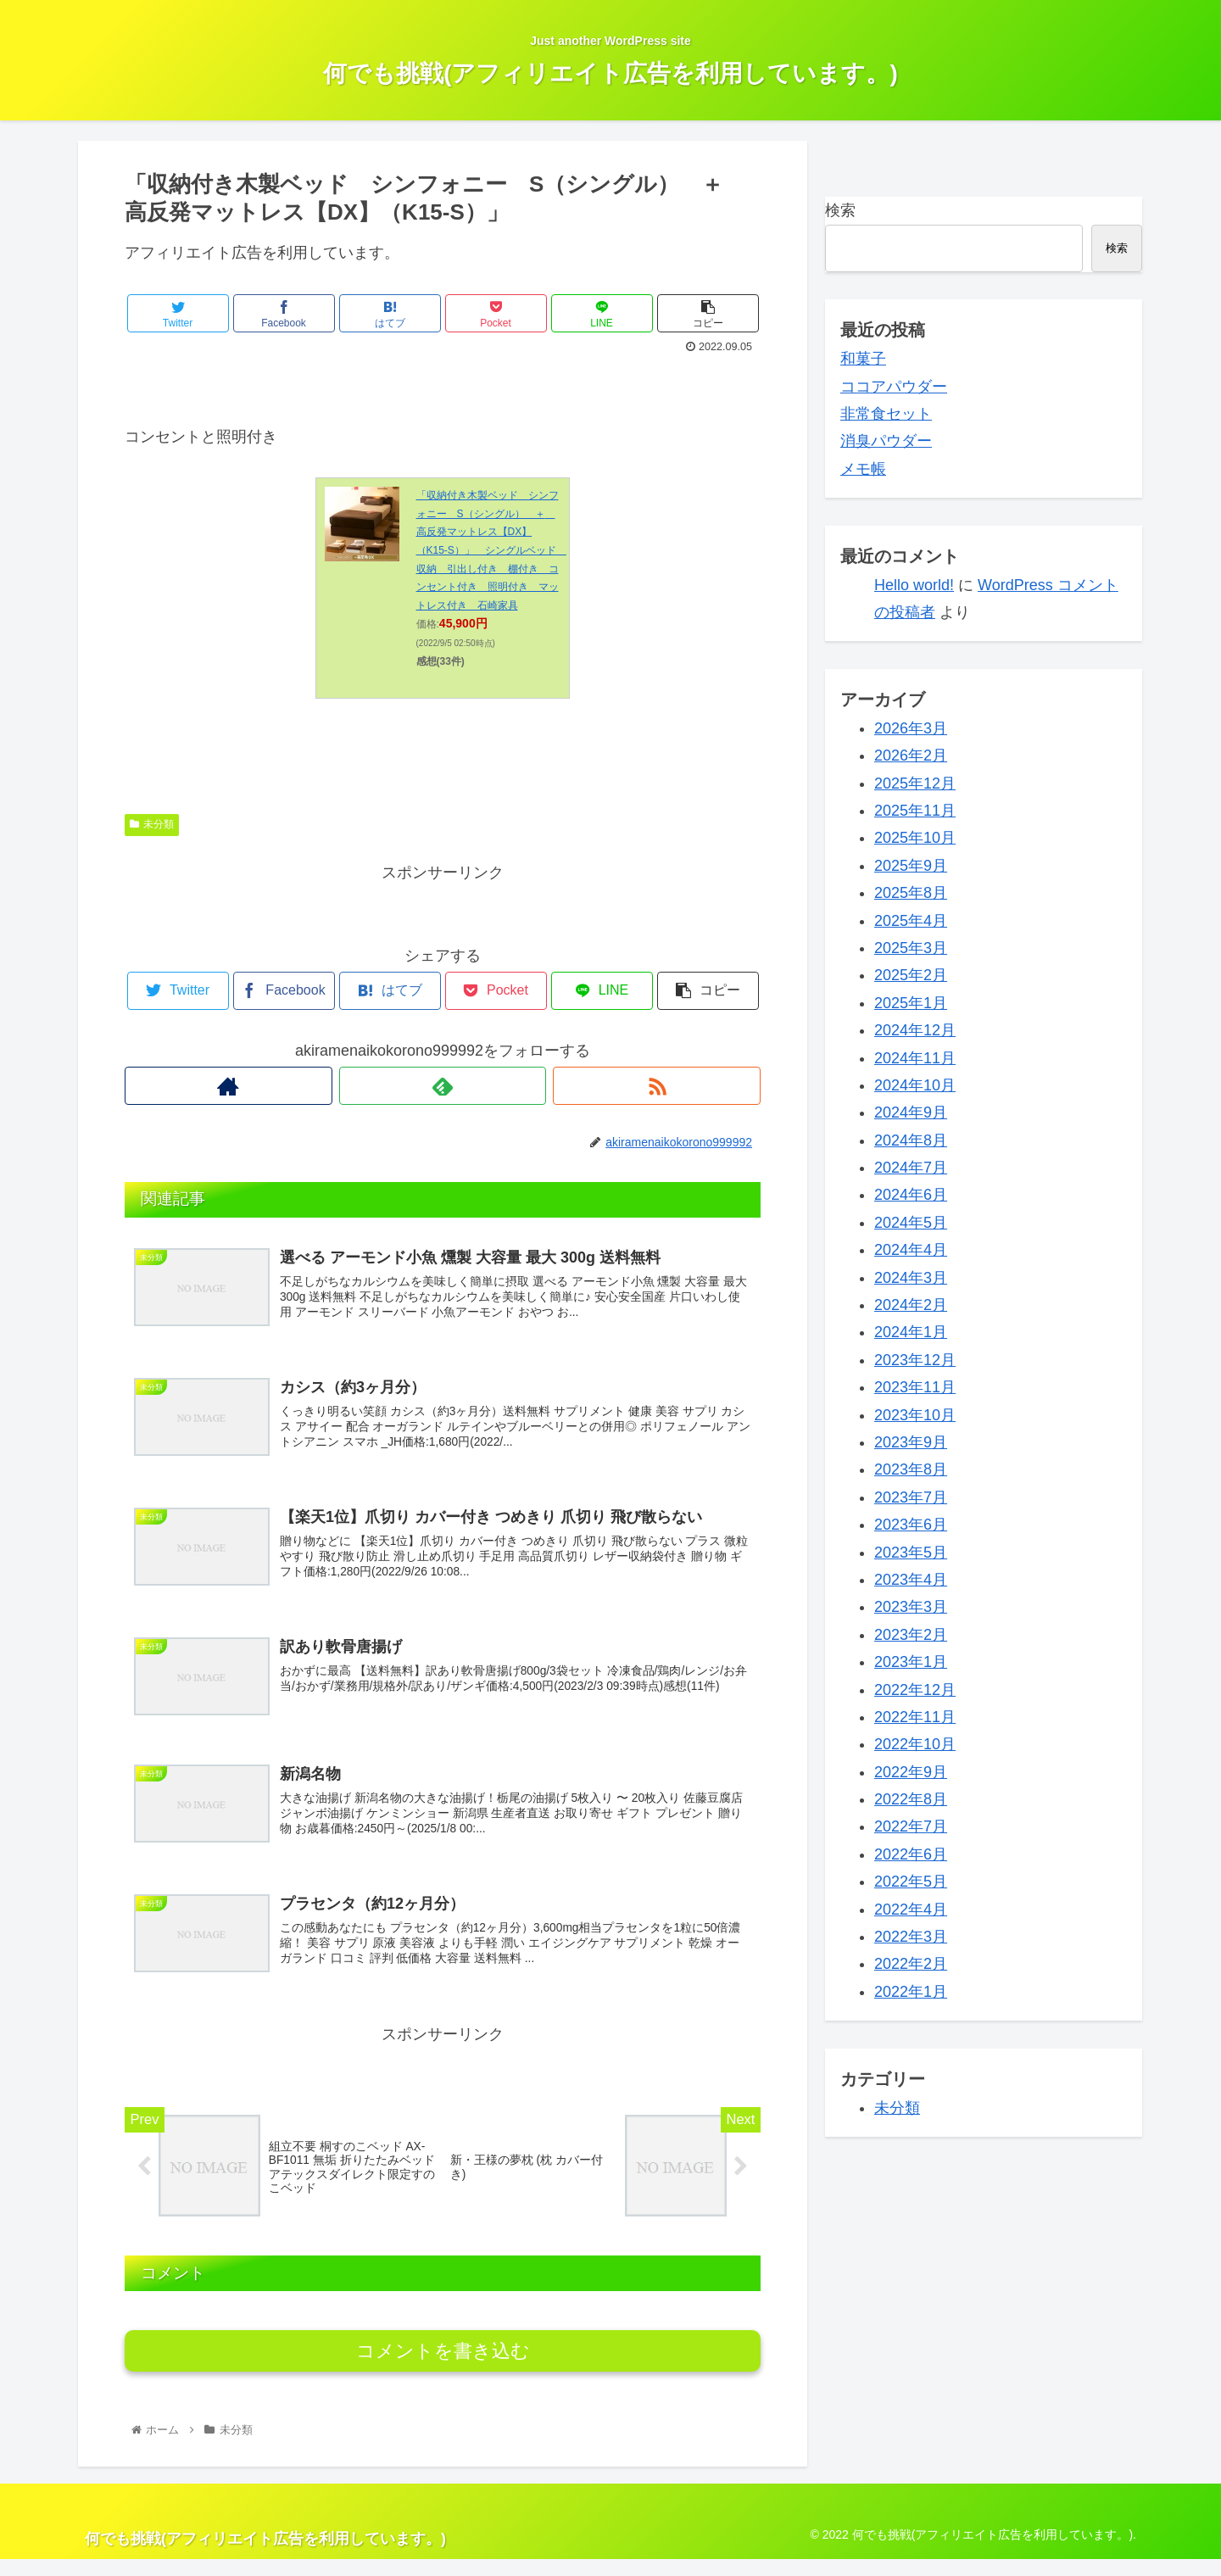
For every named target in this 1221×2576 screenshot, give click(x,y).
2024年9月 (910, 1112)
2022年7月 (910, 1826)
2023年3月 (910, 1606)
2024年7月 (910, 1167)
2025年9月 (910, 865)
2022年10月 (915, 1744)
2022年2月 (910, 1963)
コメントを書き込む (443, 2367)
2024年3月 (910, 1277)
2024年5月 (910, 1222)
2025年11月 (915, 810)
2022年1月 (910, 1991)
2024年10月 (915, 1085)
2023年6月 (910, 1524)
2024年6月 (910, 1194)
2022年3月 (910, 1936)
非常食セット (886, 413)
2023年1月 (910, 1661)
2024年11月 (915, 1058)
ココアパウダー (893, 386)
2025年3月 (910, 948)
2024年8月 (910, 1140)
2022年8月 (910, 1799)
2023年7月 (910, 1497)
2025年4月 (910, 920)
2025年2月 (910, 975)
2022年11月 (915, 1717)
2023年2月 (910, 1634)
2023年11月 (915, 1387)
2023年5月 (910, 1552)
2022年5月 (910, 1881)
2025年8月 (910, 892)
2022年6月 (910, 1854)
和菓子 (863, 358)
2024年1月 (910, 1332)
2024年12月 (915, 1030)
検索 (840, 210)
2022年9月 (910, 1772)
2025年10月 (915, 837)
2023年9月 (910, 1442)
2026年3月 (910, 728)
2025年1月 (910, 1003)
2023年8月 (910, 1469)
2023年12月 (915, 1360)
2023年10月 (915, 1415)
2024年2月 (910, 1304)
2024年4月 (910, 1249)
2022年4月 (910, 1909)
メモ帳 (863, 468)
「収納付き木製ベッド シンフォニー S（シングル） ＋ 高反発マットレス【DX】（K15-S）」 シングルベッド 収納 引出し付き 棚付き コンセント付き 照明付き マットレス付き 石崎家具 (491, 550)
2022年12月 (915, 1689)
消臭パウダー (886, 440)
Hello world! (914, 585)
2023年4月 (910, 1579)
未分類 (152, 824)
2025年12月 (915, 783)
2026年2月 (910, 755)
